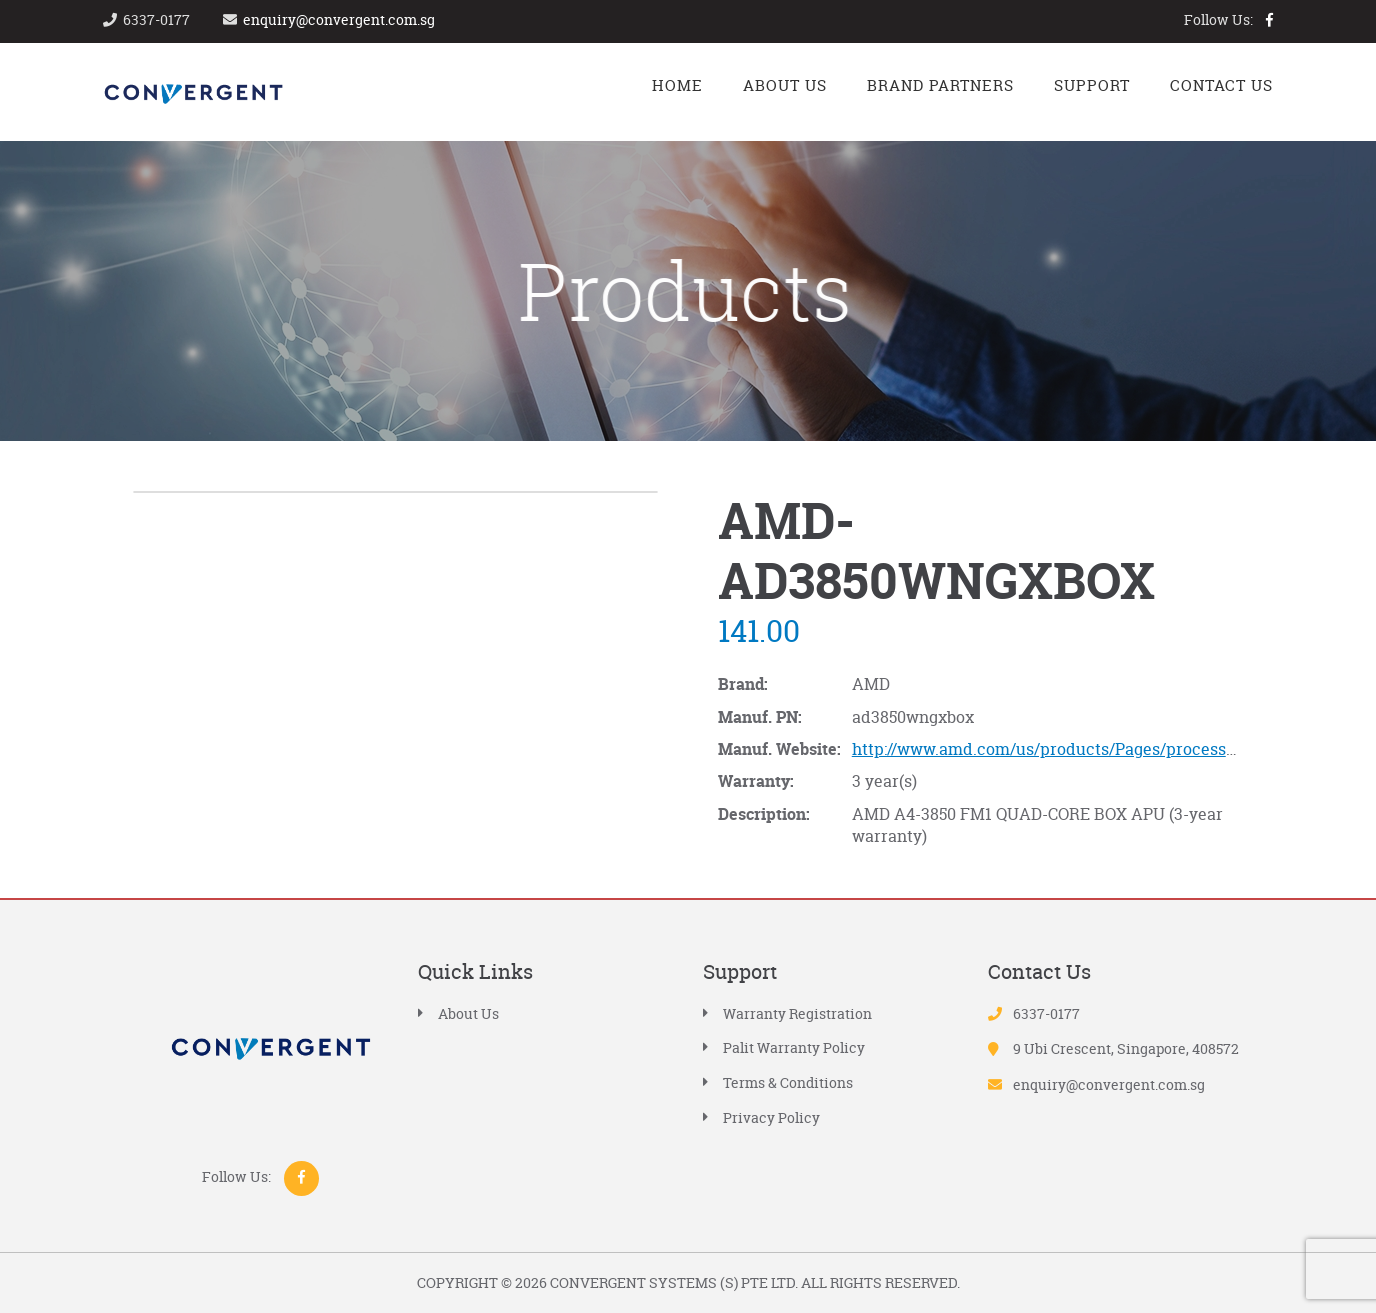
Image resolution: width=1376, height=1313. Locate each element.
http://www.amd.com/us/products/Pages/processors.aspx (1071, 749)
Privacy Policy (771, 1117)
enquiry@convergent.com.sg (339, 19)
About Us (468, 1013)
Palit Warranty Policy (794, 1047)
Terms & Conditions (788, 1082)
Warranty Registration (797, 1013)
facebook (1269, 20)
